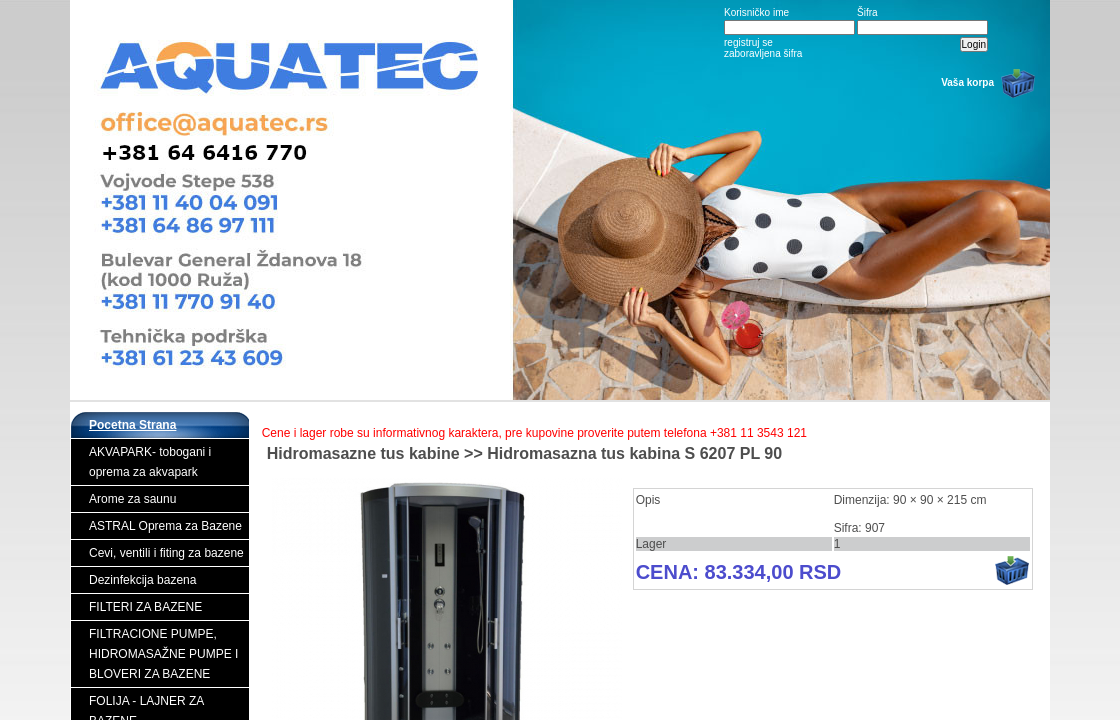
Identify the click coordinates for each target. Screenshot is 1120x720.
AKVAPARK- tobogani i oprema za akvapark (150, 462)
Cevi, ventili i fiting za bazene (166, 553)
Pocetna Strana (132, 425)
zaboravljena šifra (763, 53)
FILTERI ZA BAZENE (145, 607)
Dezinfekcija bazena (142, 580)
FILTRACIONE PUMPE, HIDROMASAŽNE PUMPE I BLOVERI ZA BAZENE (163, 654)
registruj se (748, 42)
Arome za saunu (132, 499)
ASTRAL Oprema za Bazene (165, 526)
